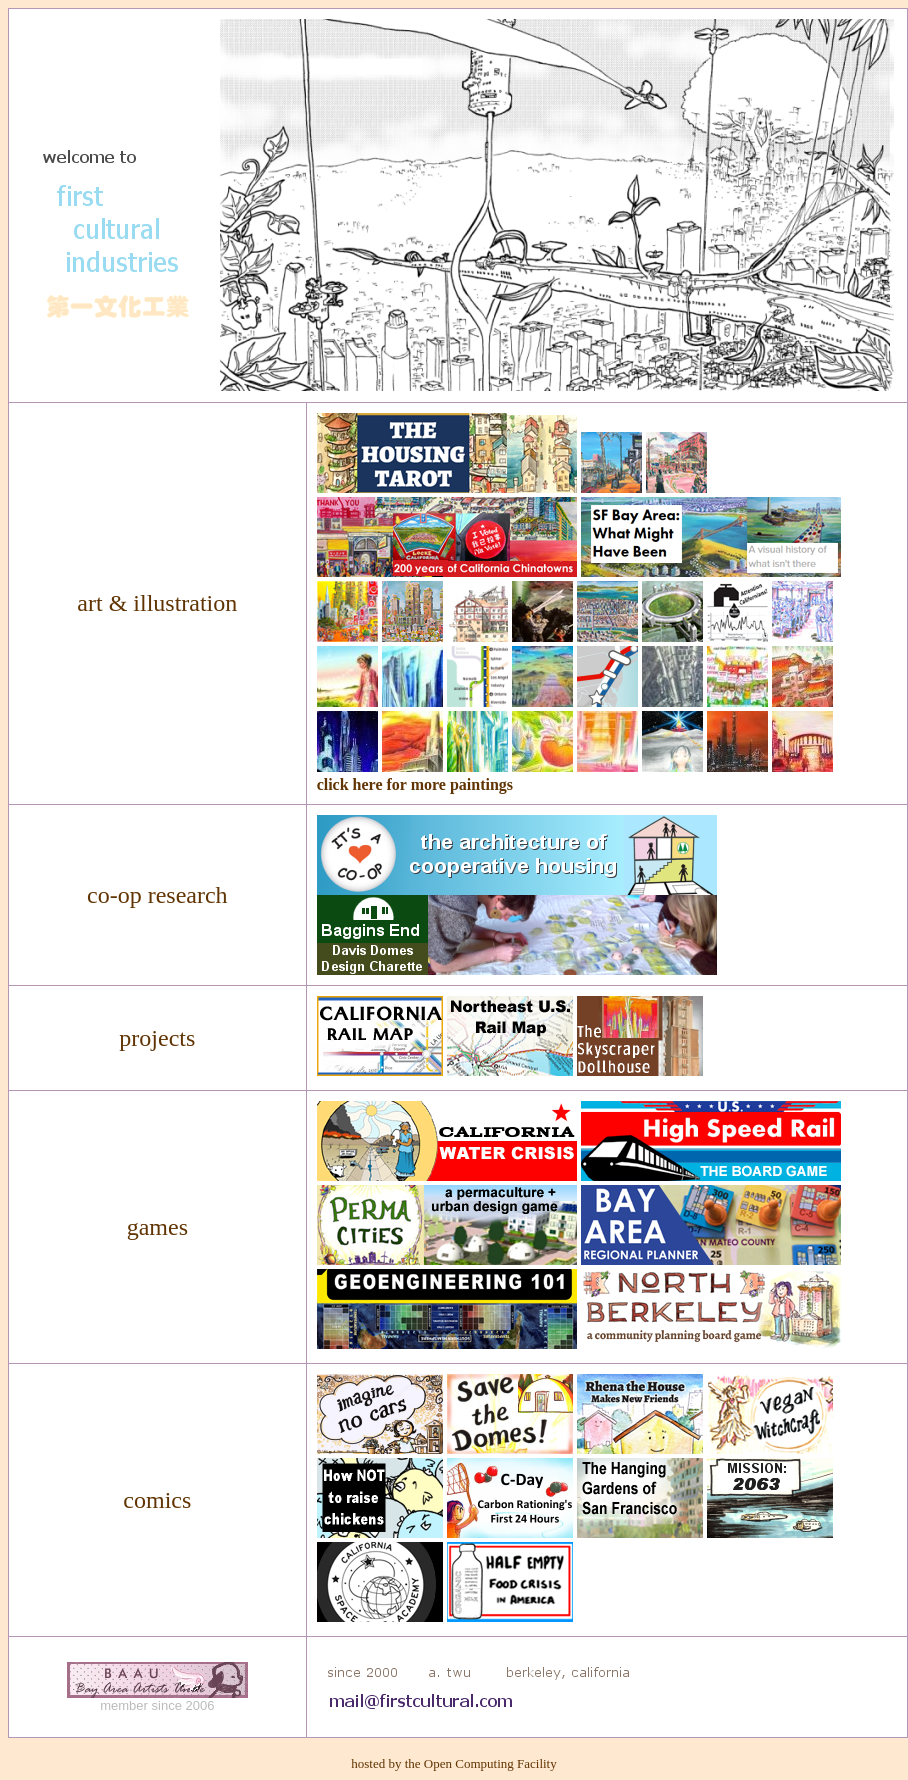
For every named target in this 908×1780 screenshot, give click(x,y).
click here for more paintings (415, 784)
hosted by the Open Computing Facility (453, 1763)
